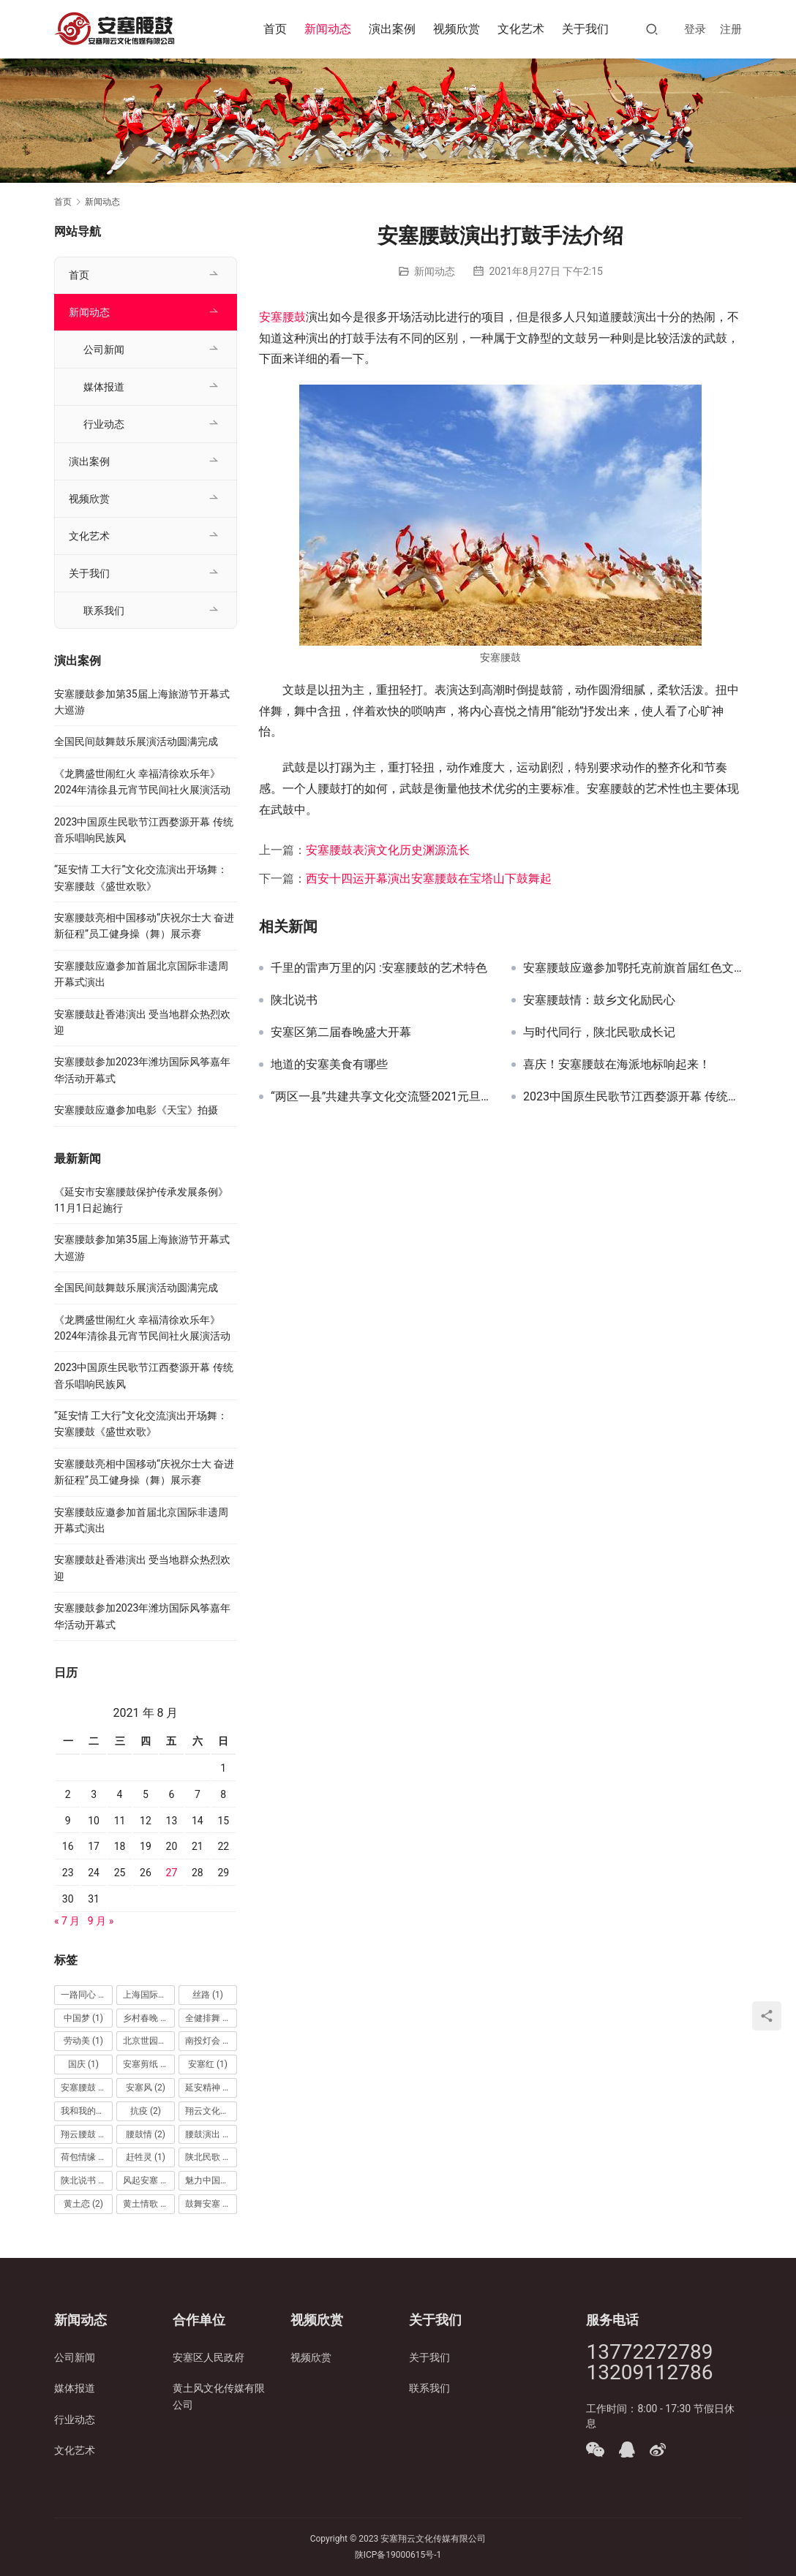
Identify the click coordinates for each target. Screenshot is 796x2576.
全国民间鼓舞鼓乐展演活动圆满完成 (136, 741)
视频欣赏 (456, 29)
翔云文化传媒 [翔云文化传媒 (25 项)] (211, 2111)
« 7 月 (67, 1921)
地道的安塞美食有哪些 (329, 1064)
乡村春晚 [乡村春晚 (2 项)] (147, 2018)
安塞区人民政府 (208, 2357)
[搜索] (651, 29)
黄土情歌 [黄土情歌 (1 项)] (147, 2204)
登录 (695, 29)
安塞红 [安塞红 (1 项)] (208, 2064)
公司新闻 (103, 349)
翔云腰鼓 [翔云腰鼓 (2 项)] (85, 2134)
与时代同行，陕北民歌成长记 (599, 1032)
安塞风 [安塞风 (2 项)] (145, 2087)
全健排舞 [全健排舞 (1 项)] (209, 2018)
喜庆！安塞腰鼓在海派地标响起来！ (616, 1064)
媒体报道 (103, 387)
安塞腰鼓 (282, 317)
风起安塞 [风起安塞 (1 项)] (147, 2180)
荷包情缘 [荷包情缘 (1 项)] (85, 2157)
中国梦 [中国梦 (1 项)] (83, 2018)
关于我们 (585, 29)
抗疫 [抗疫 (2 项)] (145, 2111)
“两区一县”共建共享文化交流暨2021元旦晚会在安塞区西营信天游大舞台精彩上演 (380, 1096)
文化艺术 (520, 29)
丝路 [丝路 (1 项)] (207, 1995)
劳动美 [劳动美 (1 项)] (83, 2041)
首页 (275, 29)
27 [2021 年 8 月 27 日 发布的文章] (172, 1872)
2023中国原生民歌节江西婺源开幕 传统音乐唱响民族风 (632, 1096)
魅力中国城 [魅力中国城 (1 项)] (211, 2180)
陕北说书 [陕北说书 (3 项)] (85, 2180)
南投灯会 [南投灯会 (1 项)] (209, 2041)
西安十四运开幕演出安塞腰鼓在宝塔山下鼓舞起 (429, 878)
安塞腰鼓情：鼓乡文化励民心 (599, 1000)
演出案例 (392, 29)
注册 (731, 29)
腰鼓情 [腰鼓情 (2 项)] (145, 2134)
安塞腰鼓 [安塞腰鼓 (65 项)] (87, 2087)
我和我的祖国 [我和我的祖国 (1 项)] (87, 2111)
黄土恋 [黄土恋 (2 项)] (83, 2204)
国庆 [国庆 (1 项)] (83, 2064)
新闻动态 (327, 29)
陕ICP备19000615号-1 (398, 2555)
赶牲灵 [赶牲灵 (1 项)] (145, 2157)
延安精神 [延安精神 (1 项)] (209, 2087)
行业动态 (103, 424)
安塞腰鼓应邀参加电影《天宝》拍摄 (136, 1110)
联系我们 (103, 610)
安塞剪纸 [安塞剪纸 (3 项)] (147, 2064)
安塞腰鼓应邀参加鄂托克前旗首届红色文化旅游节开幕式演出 (632, 968)
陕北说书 (294, 1000)
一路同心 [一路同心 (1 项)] (85, 1995)
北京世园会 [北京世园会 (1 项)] (149, 2041)
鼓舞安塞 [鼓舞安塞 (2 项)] (209, 2204)
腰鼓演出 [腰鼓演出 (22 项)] (211, 2134)
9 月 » (100, 1921)
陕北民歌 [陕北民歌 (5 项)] (209, 2157)
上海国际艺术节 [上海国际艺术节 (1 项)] (149, 1995)
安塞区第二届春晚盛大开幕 (341, 1032)
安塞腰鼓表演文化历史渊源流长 (388, 850)
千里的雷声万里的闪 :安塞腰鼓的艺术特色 (379, 968)
